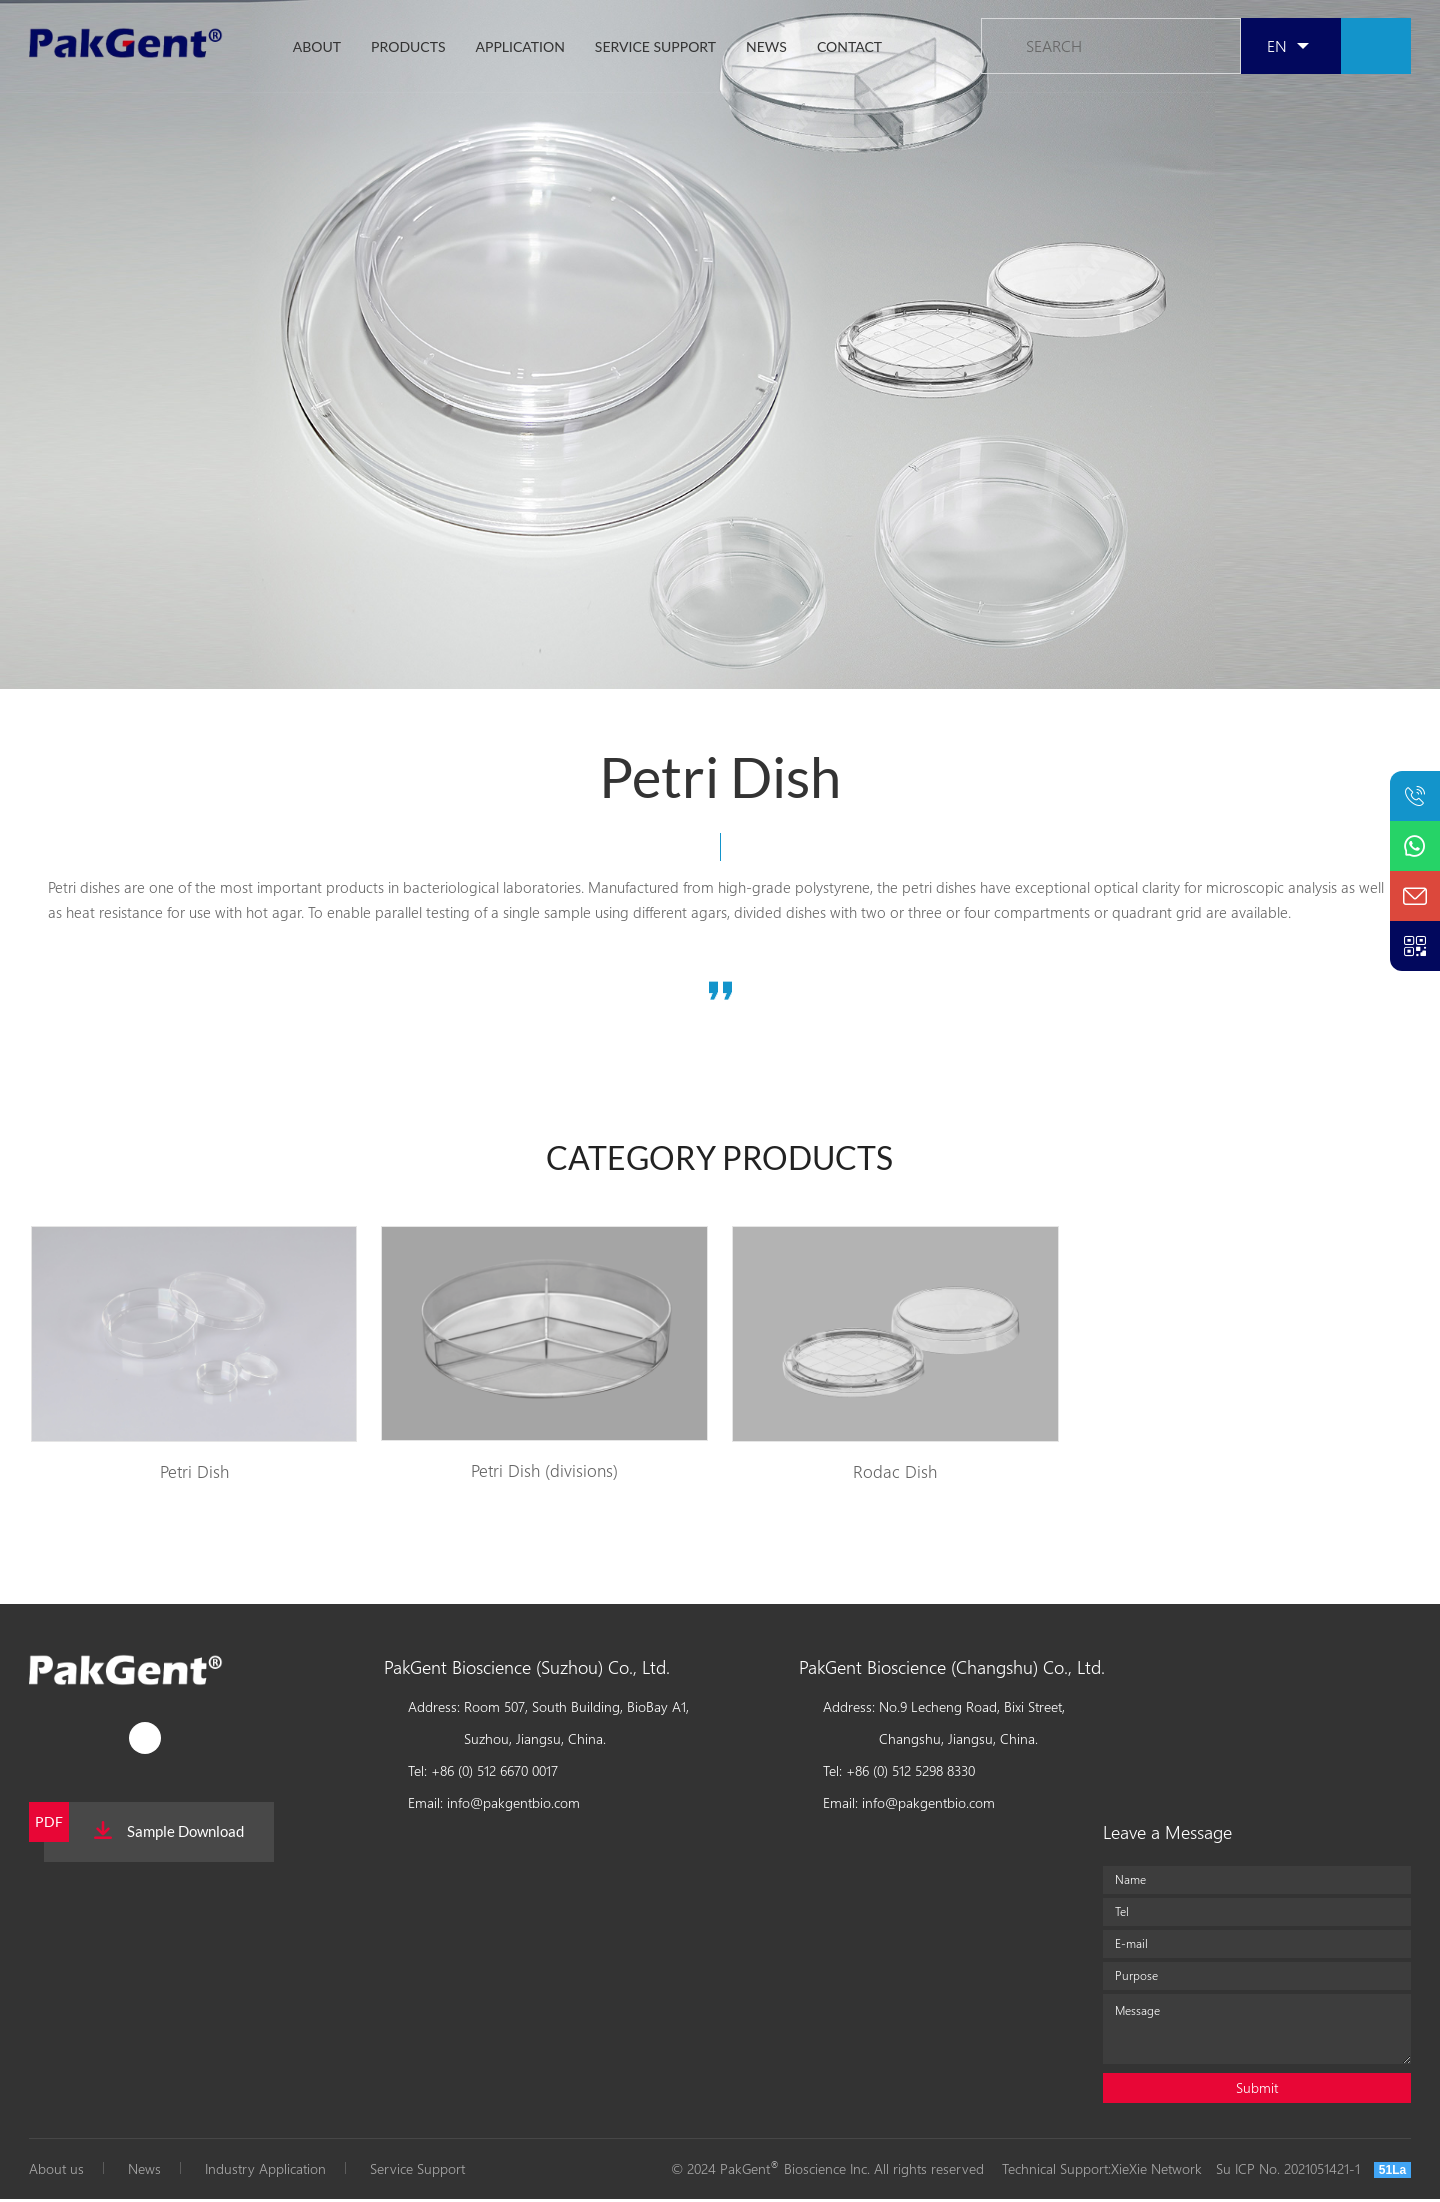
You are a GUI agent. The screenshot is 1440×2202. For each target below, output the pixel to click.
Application (520, 48)
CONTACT (849, 48)
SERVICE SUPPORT (655, 48)
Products (408, 48)
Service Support (417, 2171)
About (317, 48)
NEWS (766, 48)
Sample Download (169, 1833)
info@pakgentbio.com (513, 1805)
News (144, 2171)
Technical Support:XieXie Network (1102, 2171)
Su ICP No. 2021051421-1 (1288, 2171)
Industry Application (265, 2171)
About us (56, 2171)
